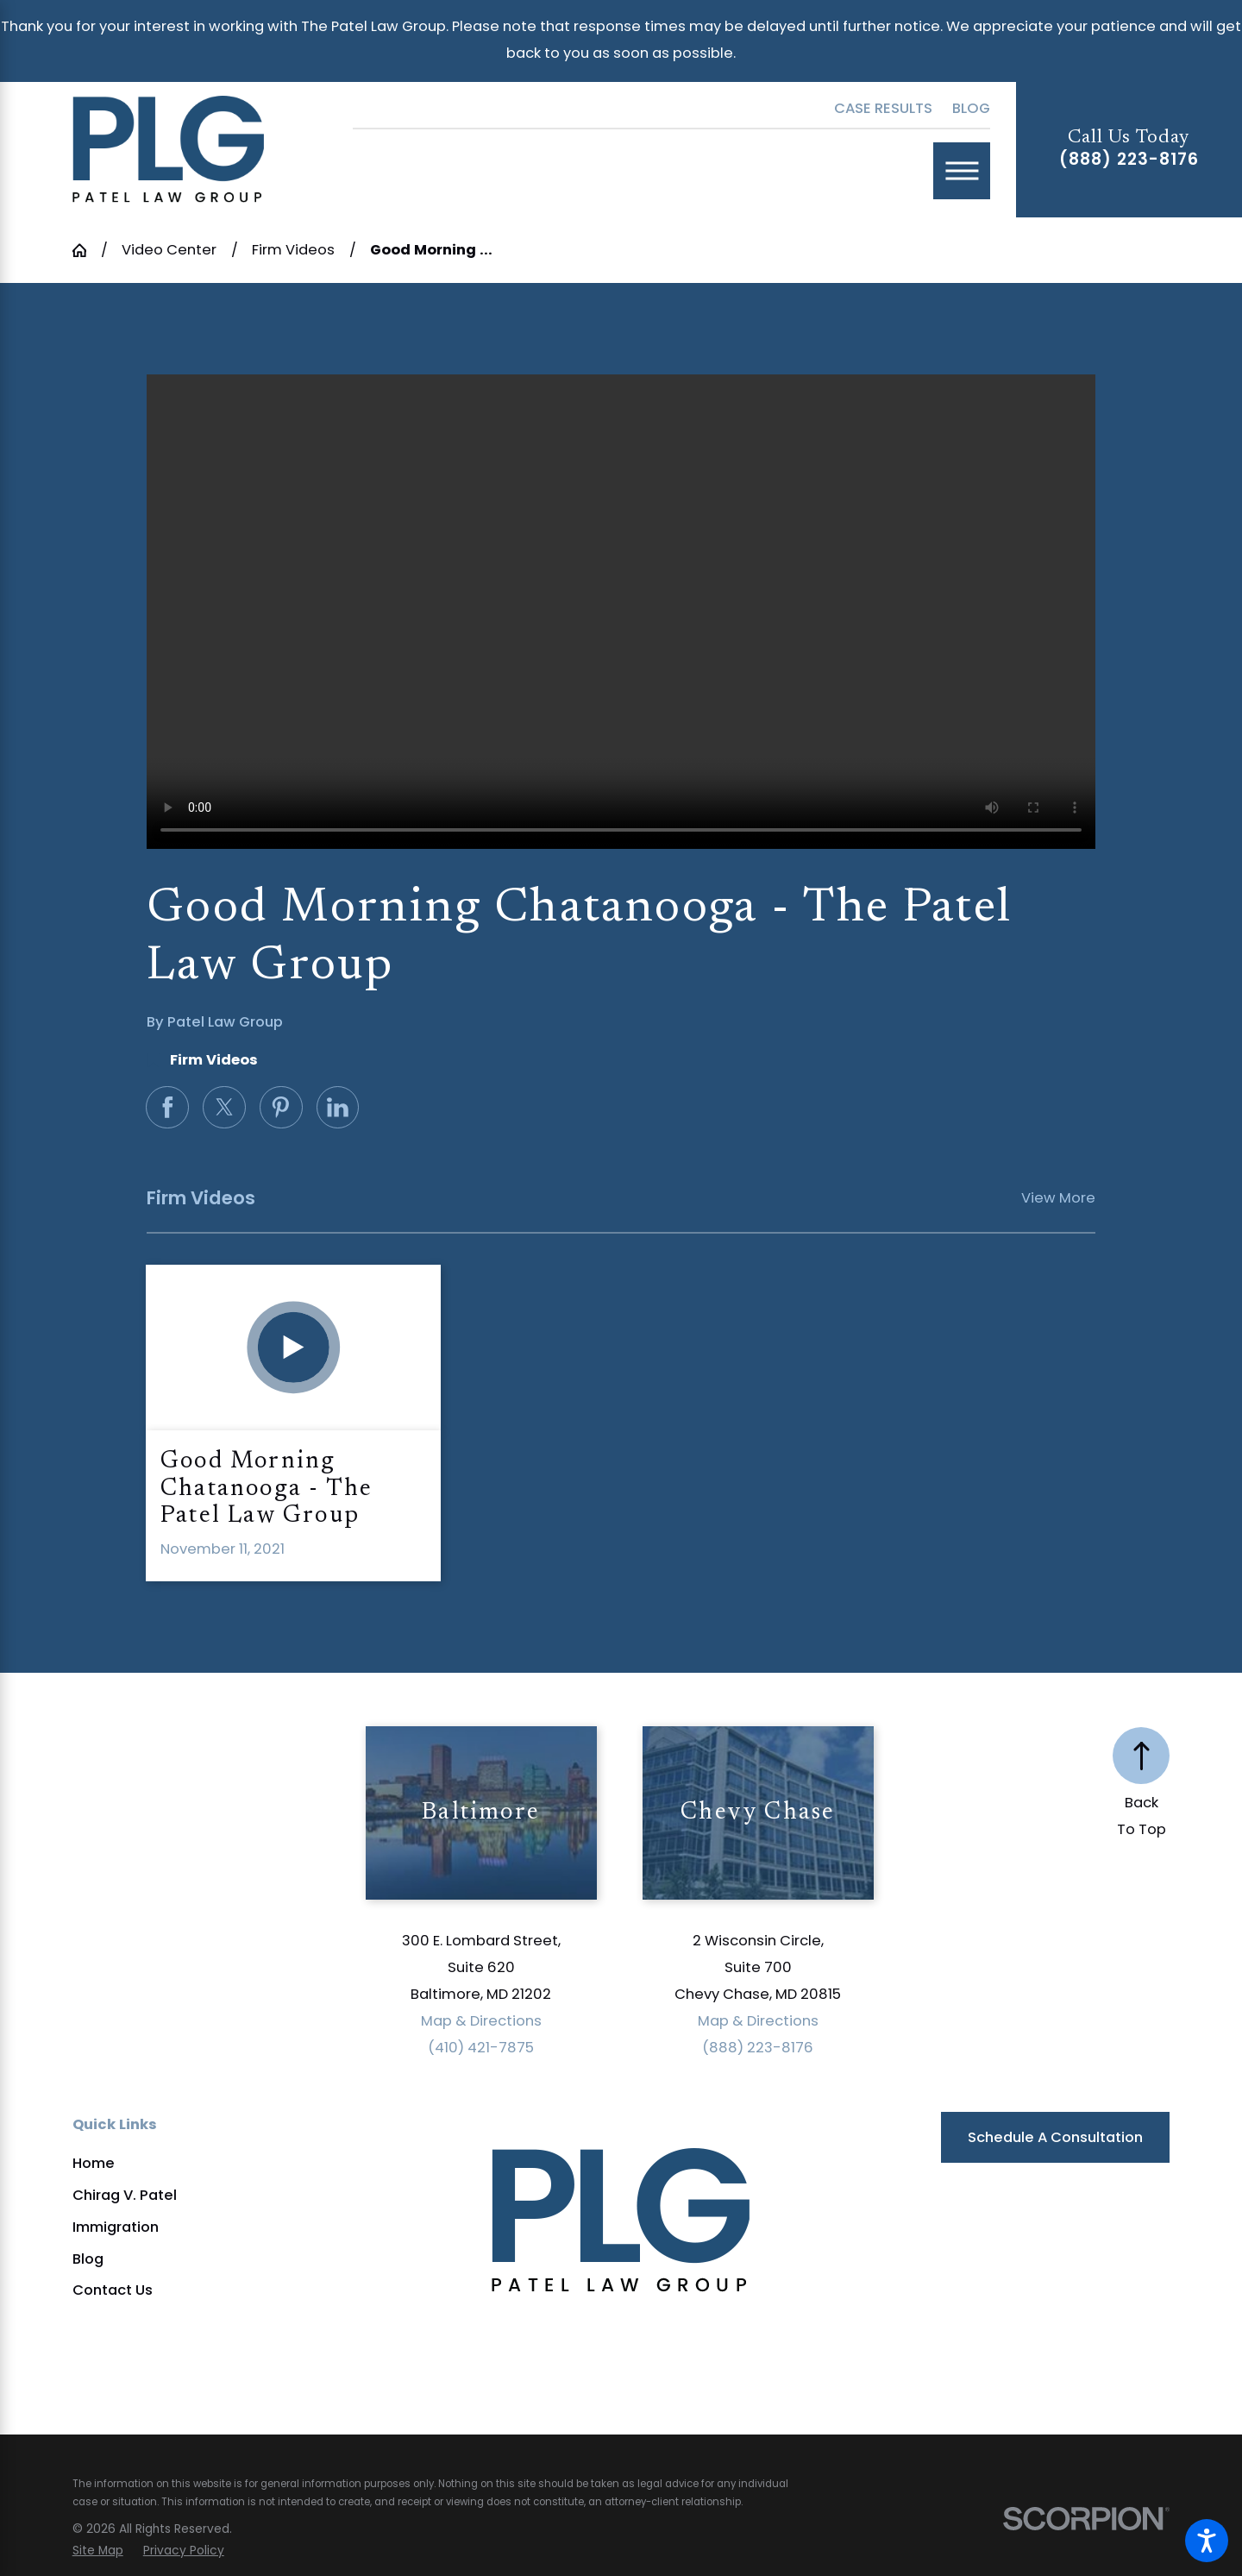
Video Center (169, 250)
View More (1058, 1198)
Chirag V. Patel (124, 2195)
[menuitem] (219, 2163)
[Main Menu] (961, 170)
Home (93, 2163)
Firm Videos (293, 250)
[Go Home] (86, 250)
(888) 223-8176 (1128, 159)
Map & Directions (481, 2021)
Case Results (883, 108)
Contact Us (112, 2290)
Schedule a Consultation (1055, 2137)
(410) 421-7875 (481, 2048)
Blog (971, 108)
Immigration (115, 2227)
